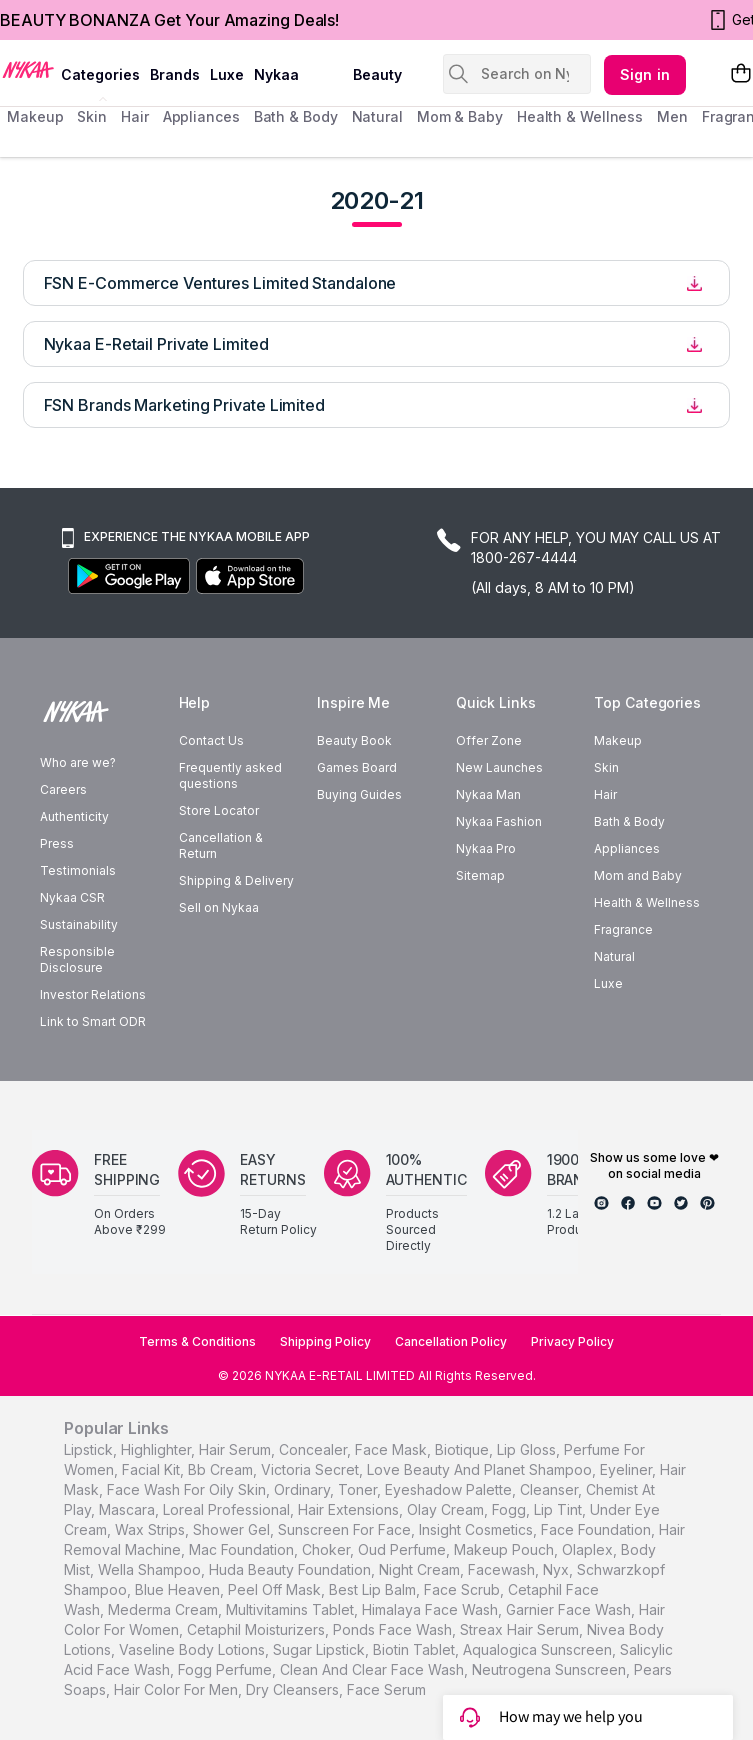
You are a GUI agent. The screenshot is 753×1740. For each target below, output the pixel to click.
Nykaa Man (488, 794)
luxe (227, 74)
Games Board (357, 767)
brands (175, 74)
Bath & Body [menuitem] (296, 116)
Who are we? (78, 762)
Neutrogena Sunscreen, (551, 1669)
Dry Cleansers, (294, 1689)
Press (57, 843)
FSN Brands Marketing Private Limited (184, 405)
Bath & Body (629, 821)
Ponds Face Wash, (394, 1629)
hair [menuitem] (135, 116)
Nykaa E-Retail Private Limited (156, 344)
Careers (63, 789)
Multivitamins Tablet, (292, 1609)
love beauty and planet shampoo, (481, 1469)
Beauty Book (354, 740)
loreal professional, (228, 1509)
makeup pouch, (506, 1549)
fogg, (511, 1509)
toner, (359, 1489)
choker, (328, 1549)
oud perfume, (404, 1549)
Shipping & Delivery (236, 880)
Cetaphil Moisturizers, (258, 1629)
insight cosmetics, (478, 1529)
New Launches (499, 767)
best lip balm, (374, 1589)
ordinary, (304, 1489)
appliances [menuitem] (201, 116)
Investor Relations (93, 994)
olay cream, (447, 1509)
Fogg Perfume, (227, 1669)
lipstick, (90, 1449)
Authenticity (74, 816)
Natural (614, 956)
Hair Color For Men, (178, 1689)
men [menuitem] (672, 116)
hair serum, (237, 1449)
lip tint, (560, 1509)
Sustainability (79, 924)
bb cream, (222, 1469)
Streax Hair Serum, (521, 1629)
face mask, (393, 1449)
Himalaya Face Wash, (432, 1609)
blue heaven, (179, 1589)
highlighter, (158, 1449)
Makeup (618, 740)
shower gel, (233, 1529)
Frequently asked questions (230, 775)
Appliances (627, 848)
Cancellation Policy (451, 1341)
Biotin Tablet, (416, 1649)
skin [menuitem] (92, 116)
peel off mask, (276, 1589)
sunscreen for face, (346, 1529)
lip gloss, (528, 1449)
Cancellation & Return (221, 845)
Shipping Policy (325, 1341)
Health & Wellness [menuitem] (580, 116)
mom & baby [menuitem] (460, 116)
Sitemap (480, 875)
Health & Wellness (647, 902)
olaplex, (589, 1549)
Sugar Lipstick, (321, 1649)
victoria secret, (312, 1469)
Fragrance (623, 929)
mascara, (129, 1509)
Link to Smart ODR (93, 1021)
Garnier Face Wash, (570, 1609)
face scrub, (464, 1589)
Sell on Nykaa (219, 907)
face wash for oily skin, (188, 1489)
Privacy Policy (572, 1341)
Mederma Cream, (165, 1609)
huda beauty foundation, (292, 1569)
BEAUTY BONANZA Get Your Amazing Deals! (169, 20)
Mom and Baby (638, 875)
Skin (606, 767)
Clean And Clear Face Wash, (374, 1669)
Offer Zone (489, 740)
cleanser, (551, 1489)
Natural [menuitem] (377, 116)
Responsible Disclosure (77, 959)
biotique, (464, 1449)
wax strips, (152, 1529)
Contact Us (211, 740)
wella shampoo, (151, 1569)
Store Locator (219, 810)
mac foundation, (243, 1549)
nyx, (558, 1569)
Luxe (608, 983)
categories (100, 74)
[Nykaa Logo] (28, 69)
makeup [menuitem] (35, 116)
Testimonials (78, 870)
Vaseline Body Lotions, (194, 1649)
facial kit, (153, 1469)
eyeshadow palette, (450, 1489)
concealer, (315, 1449)
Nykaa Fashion (499, 821)
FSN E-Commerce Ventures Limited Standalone (220, 283)
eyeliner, (628, 1469)
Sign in (645, 74)
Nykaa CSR (72, 897)
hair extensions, (350, 1509)
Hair (605, 794)
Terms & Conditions (197, 1341)
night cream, (421, 1569)
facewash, (503, 1569)
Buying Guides (359, 794)
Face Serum (386, 1689)
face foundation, (598, 1529)
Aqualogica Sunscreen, (539, 1649)
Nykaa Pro (486, 848)
